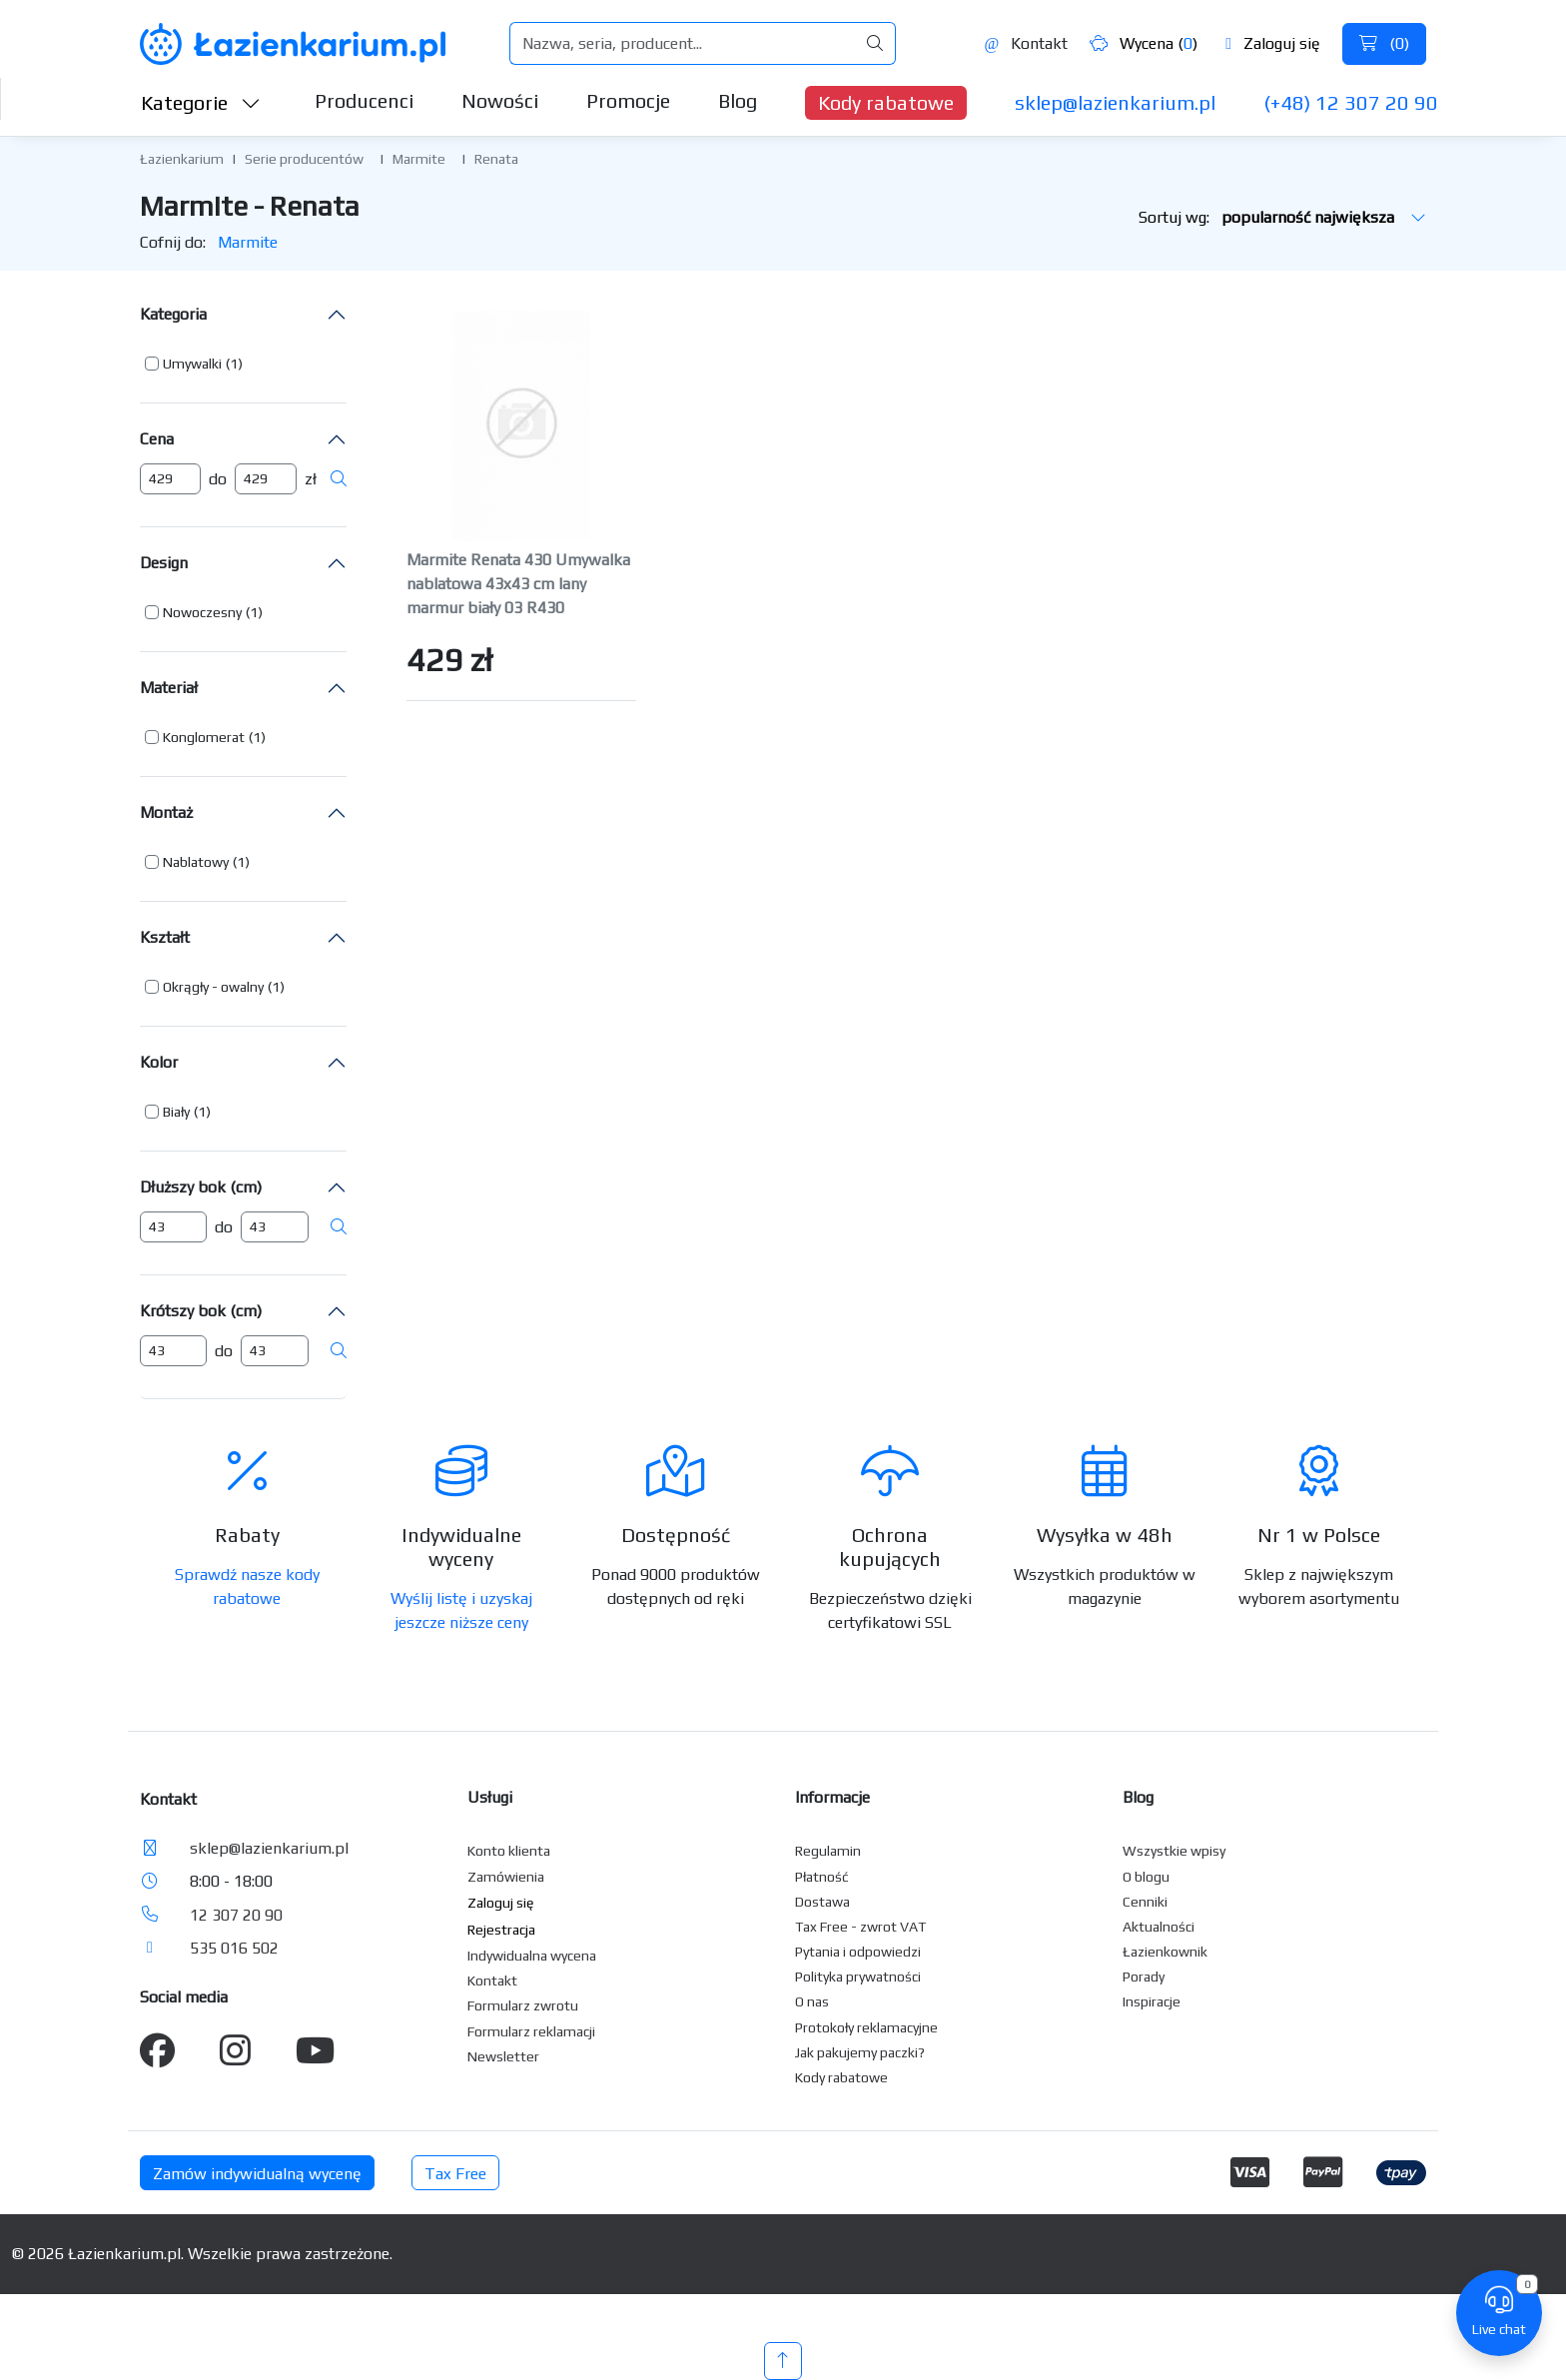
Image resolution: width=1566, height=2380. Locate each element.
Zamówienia (505, 1877)
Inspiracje (1151, 2001)
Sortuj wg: (1282, 217)
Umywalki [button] (192, 364)
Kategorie (201, 102)
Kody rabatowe (886, 102)
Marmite (418, 159)
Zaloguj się (1272, 43)
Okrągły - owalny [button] (213, 987)
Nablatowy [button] (196, 862)
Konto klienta (508, 1851)
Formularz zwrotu (522, 2005)
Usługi (489, 1797)
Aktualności (1158, 1927)
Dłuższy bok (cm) (201, 1187)
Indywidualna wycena (531, 1956)
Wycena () (1143, 43)
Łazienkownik (1165, 1952)
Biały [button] (176, 1112)
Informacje (832, 1797)
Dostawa (822, 1902)
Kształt (165, 937)
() (1384, 43)
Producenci (364, 100)
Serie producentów (304, 159)
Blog (737, 100)
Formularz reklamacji (531, 2031)
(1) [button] (234, 364)
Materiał (169, 687)
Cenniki (1145, 1902)
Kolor (159, 1062)
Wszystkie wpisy (1174, 1851)
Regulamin (828, 1851)
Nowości (499, 100)
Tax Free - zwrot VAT (860, 1927)
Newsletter (503, 2056)
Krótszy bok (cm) (201, 1310)
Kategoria (173, 314)
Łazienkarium (182, 159)
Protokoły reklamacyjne (866, 2027)
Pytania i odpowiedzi (858, 1952)
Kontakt (1026, 43)
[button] (194, 364)
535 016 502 (234, 1948)
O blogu (1146, 1877)
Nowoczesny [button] (202, 612)
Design (164, 562)
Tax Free (455, 2173)
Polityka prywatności (858, 1976)
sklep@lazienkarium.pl (1115, 102)
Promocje (628, 100)
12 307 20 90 (236, 1915)
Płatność (822, 1877)
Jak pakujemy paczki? (860, 2052)
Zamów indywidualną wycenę (257, 2173)
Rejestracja (501, 1930)
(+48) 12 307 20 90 (1350, 102)
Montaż (166, 812)
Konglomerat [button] (204, 737)
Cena (157, 438)
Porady (1144, 1976)
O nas (812, 2001)
